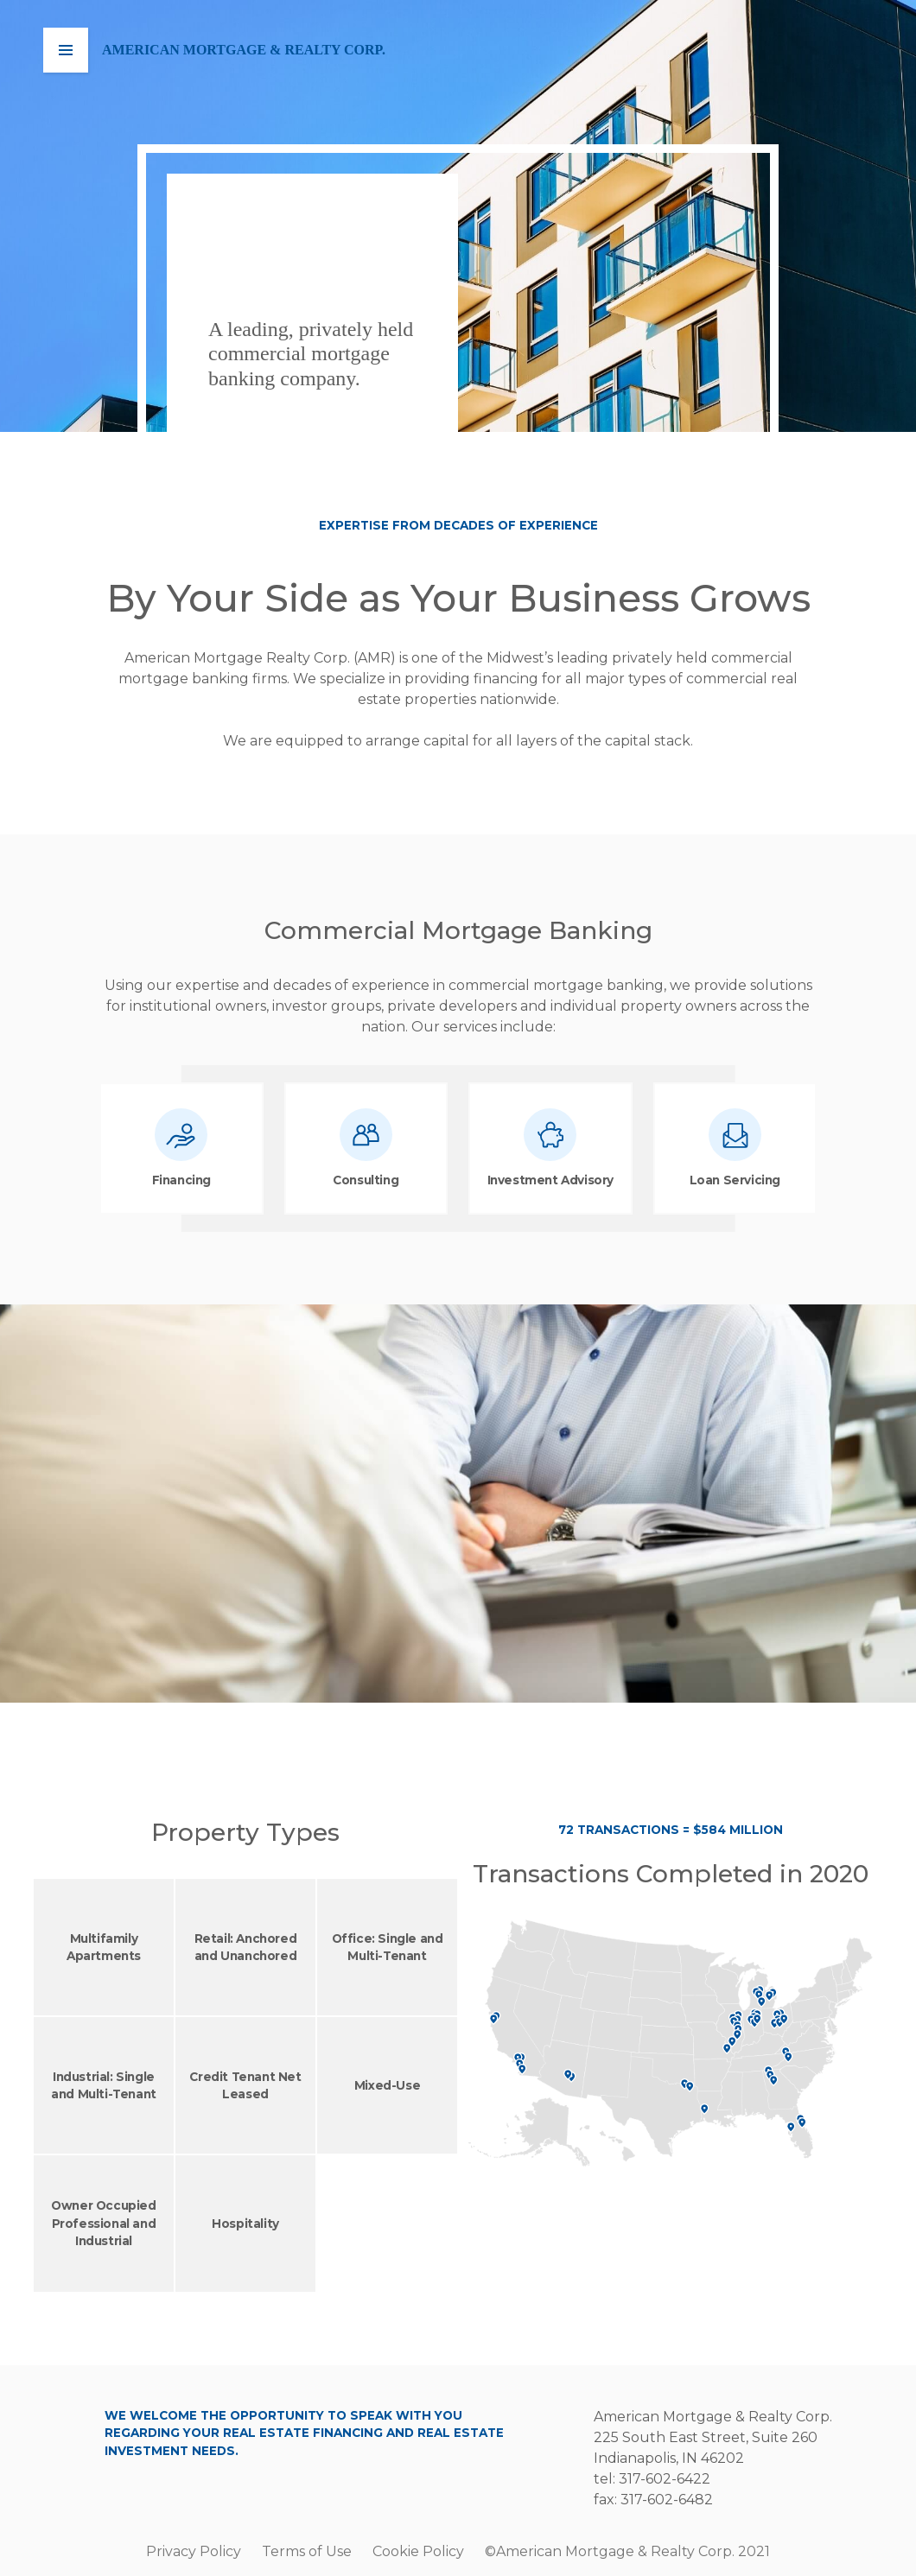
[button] (65, 50)
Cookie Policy (418, 2551)
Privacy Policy (193, 2551)
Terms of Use (307, 2551)
